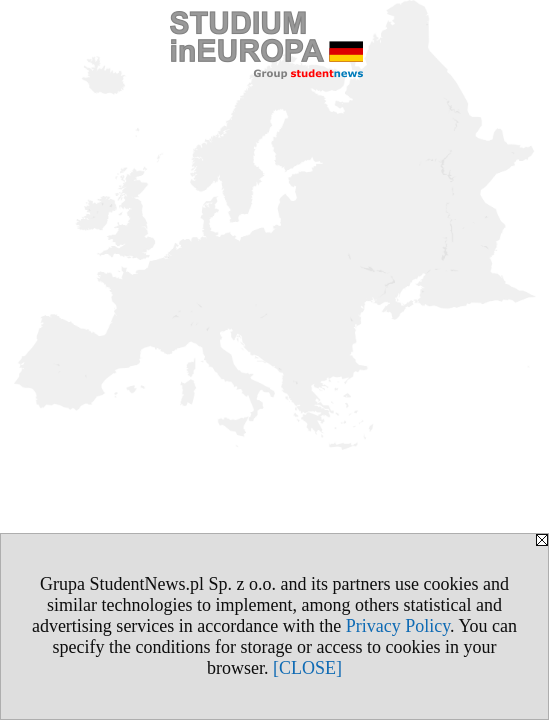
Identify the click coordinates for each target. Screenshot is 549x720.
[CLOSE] (307, 668)
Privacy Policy (398, 626)
